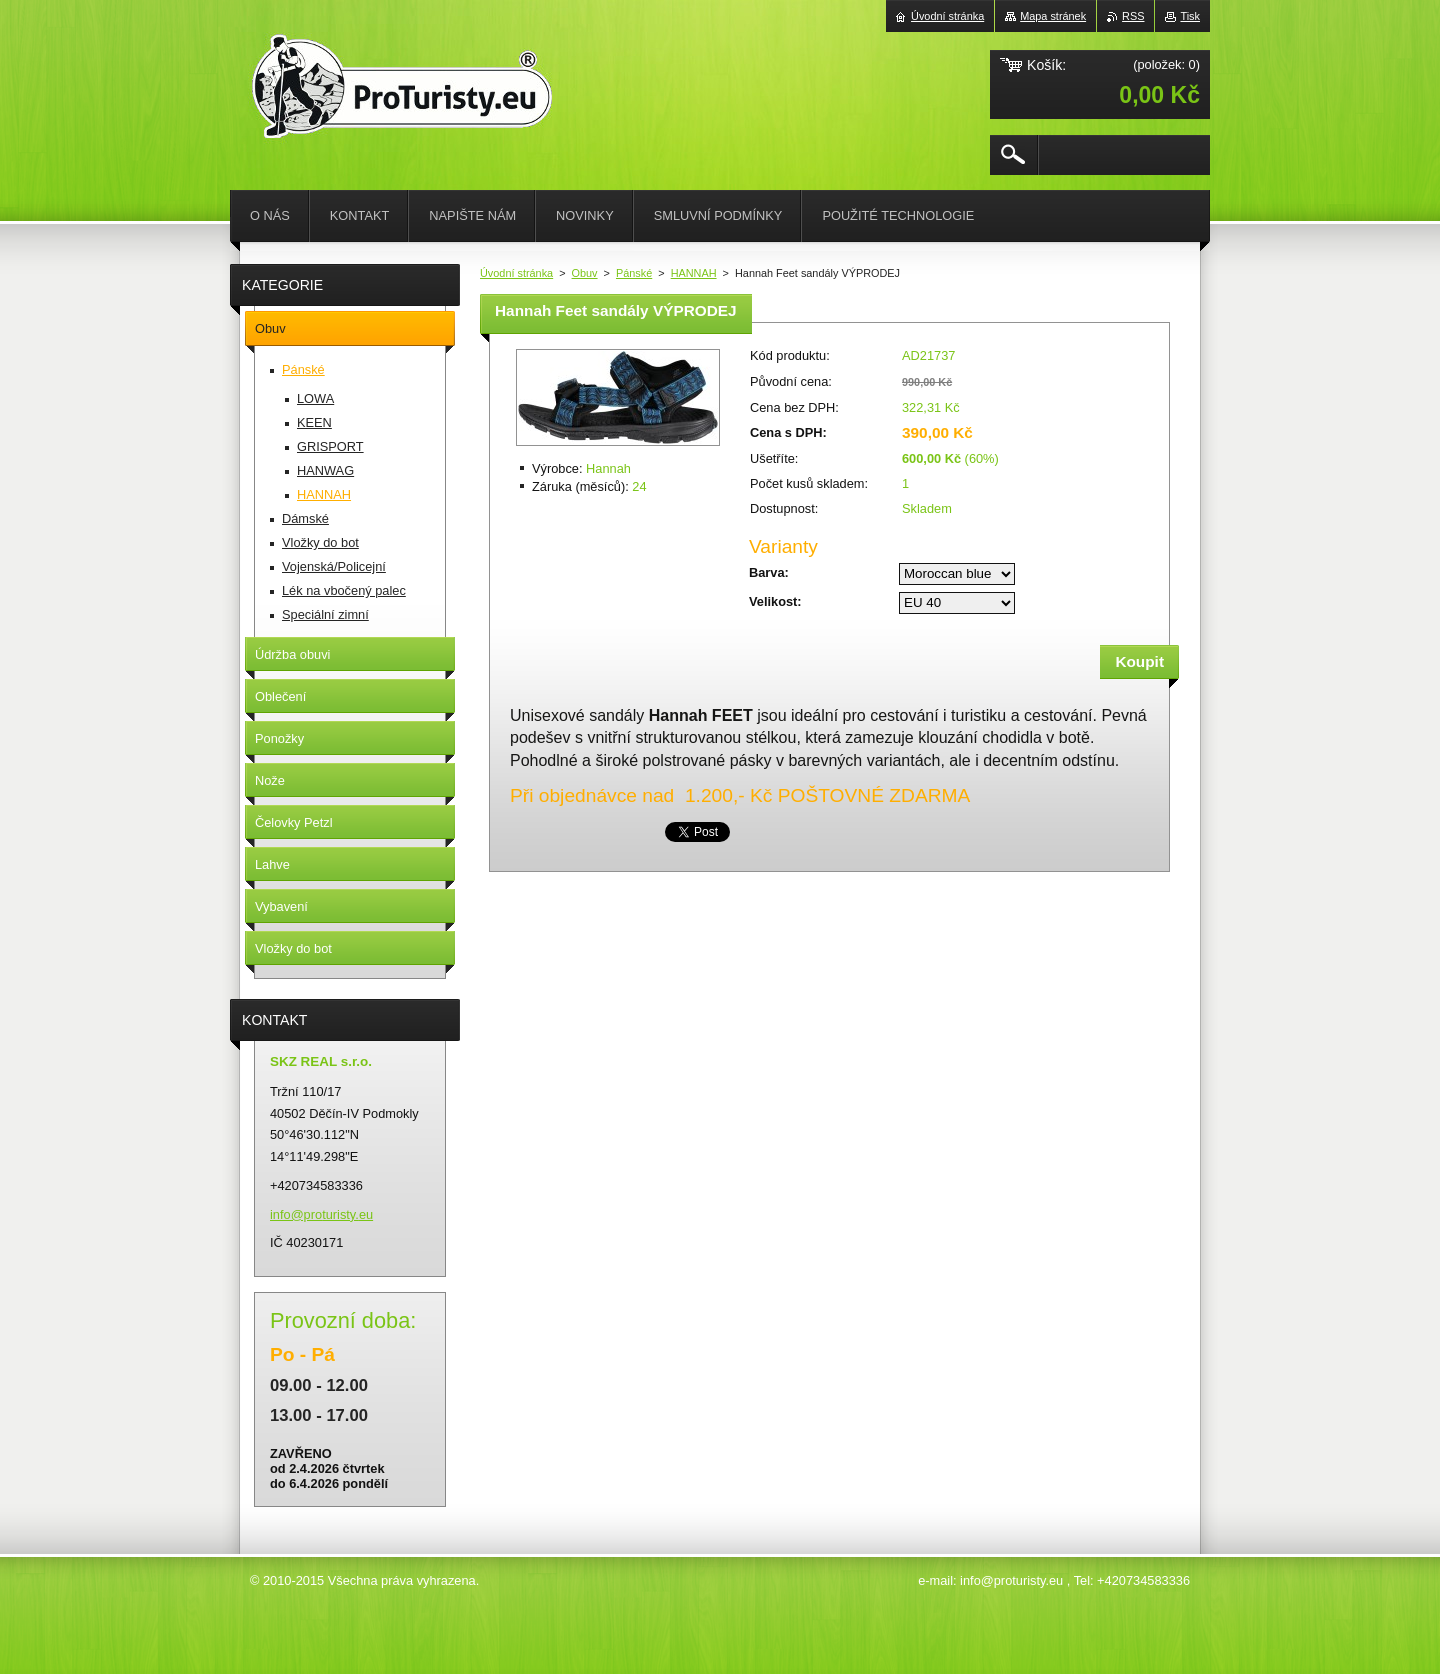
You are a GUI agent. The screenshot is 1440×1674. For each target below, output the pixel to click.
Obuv (585, 273)
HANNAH (694, 273)
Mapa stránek (1053, 16)
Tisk (1190, 16)
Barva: (769, 572)
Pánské (634, 273)
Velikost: (775, 601)
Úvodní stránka (516, 273)
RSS (1133, 16)
